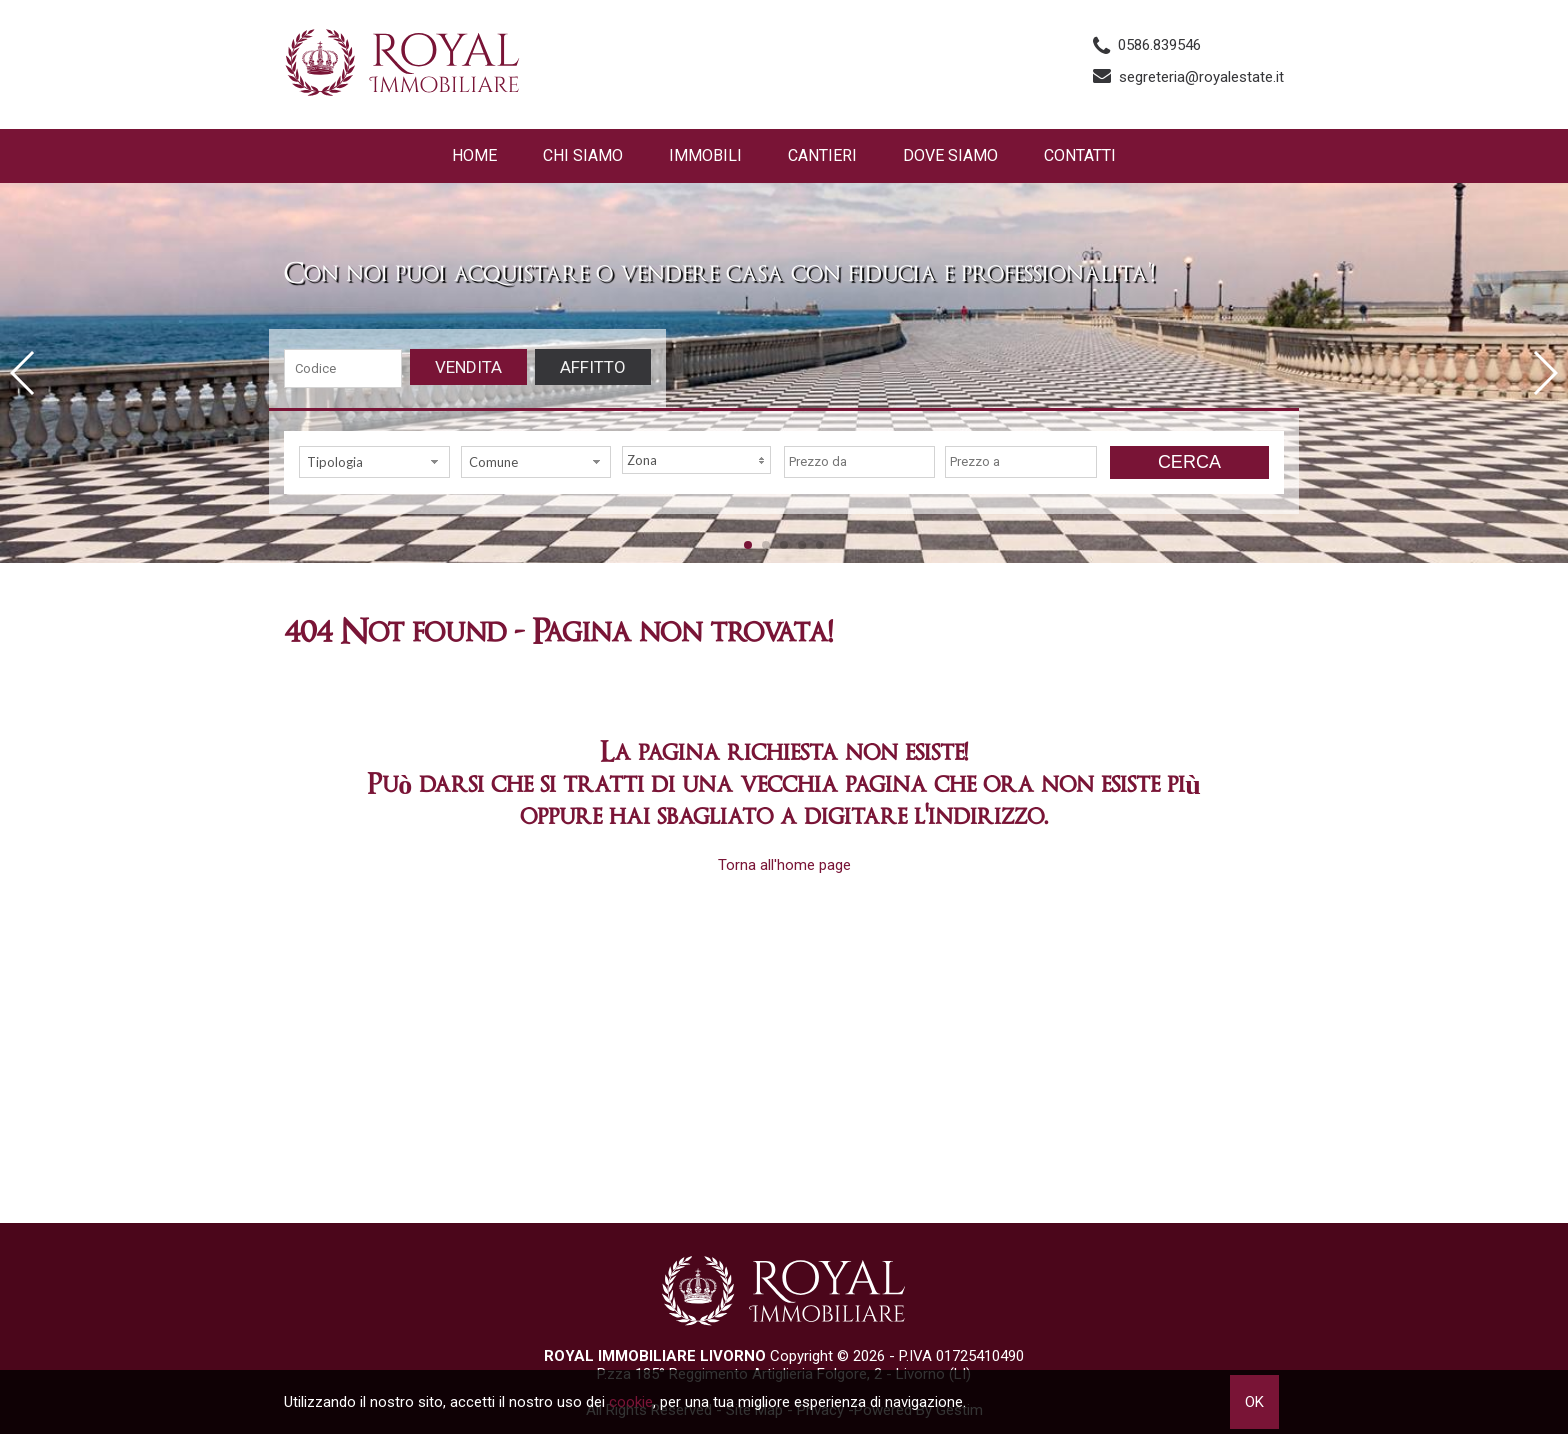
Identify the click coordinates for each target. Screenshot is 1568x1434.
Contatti (1080, 155)
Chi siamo (583, 155)
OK (1254, 1402)
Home (474, 155)
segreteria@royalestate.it (1201, 77)
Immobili (705, 155)
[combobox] (374, 462)
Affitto (593, 367)
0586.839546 (1159, 45)
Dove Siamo (950, 155)
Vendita (468, 367)
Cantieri (822, 155)
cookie (631, 1402)
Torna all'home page (784, 865)
